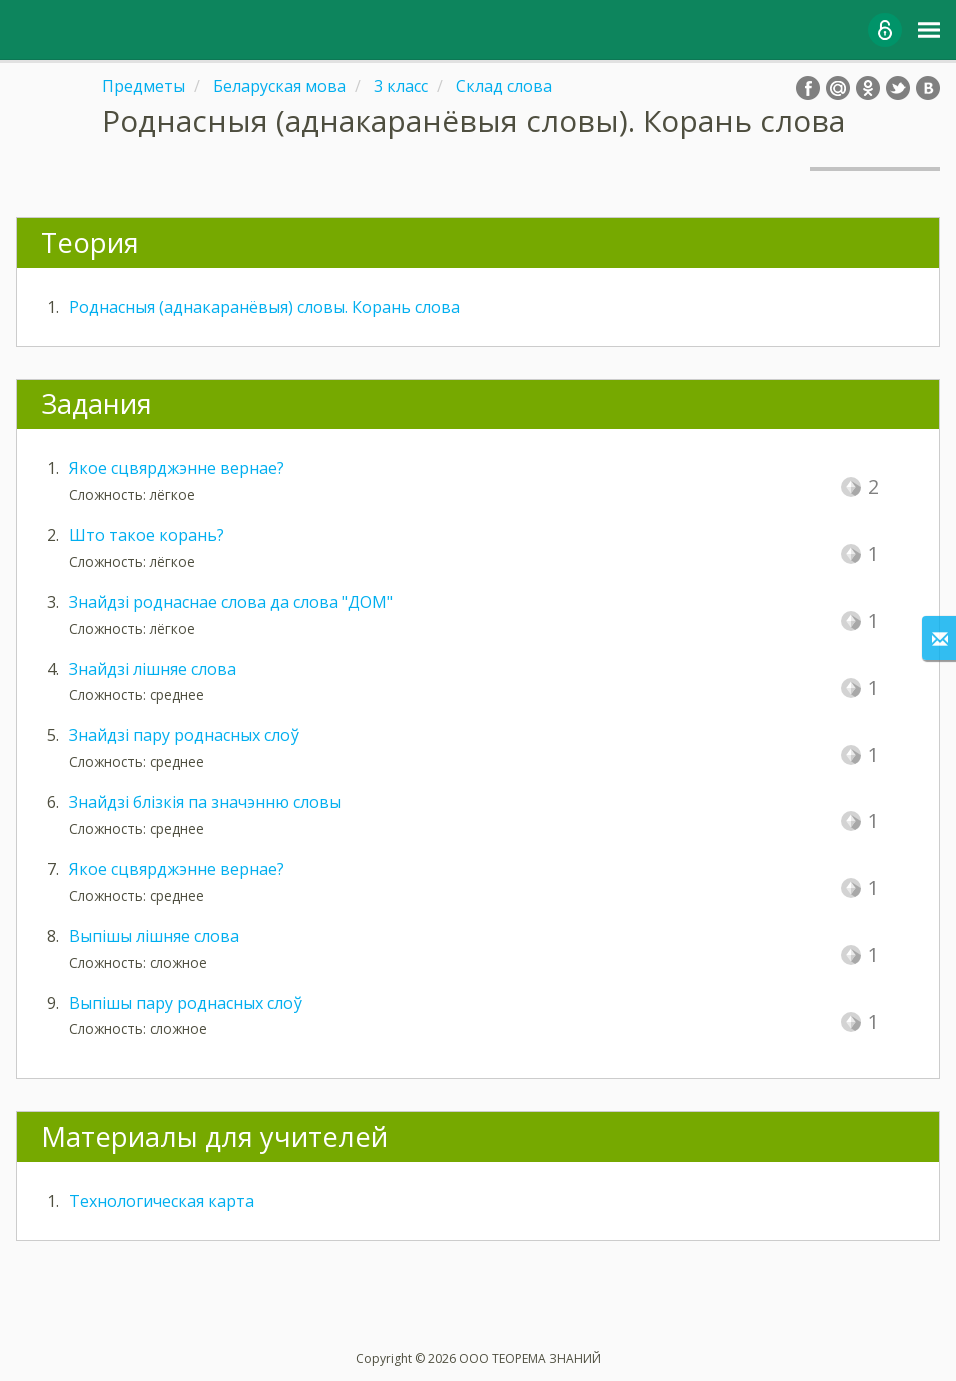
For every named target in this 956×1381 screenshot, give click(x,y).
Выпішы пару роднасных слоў (185, 1003)
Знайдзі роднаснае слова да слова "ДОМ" (231, 602)
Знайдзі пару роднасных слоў (184, 735)
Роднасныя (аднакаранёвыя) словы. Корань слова (264, 307)
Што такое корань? (146, 535)
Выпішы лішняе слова (154, 936)
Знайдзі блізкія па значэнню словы (205, 802)
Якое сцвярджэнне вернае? (176, 468)
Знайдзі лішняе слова (152, 669)
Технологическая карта (161, 1201)
